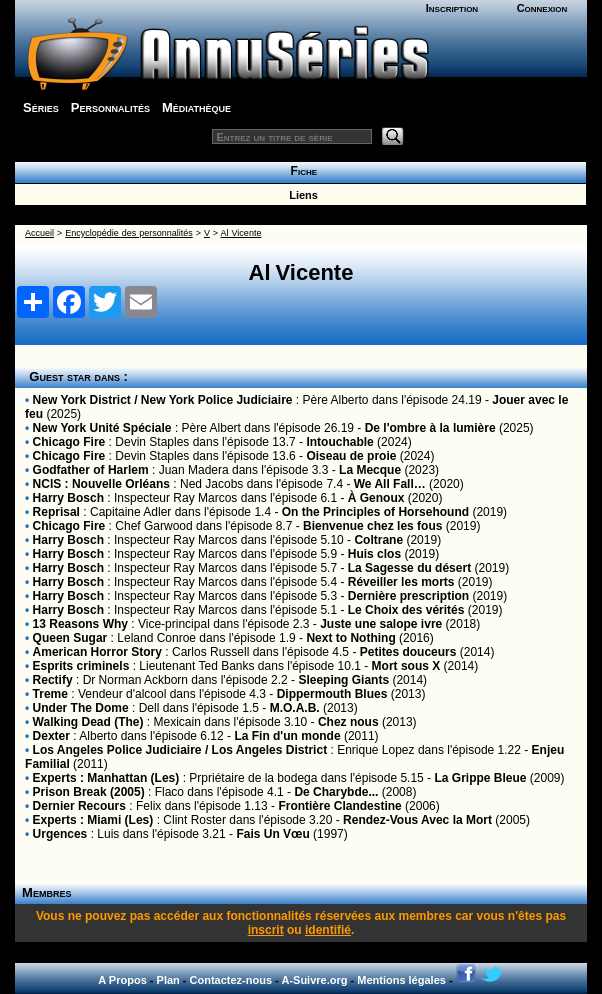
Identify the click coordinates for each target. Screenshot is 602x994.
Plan (168, 980)
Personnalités (110, 107)
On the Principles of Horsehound (375, 512)
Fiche (300, 171)
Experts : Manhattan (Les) (106, 778)
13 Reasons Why (80, 624)
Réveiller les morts (401, 582)
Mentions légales (401, 980)
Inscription (452, 8)
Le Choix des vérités (406, 610)
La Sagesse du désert (409, 568)
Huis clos (374, 554)
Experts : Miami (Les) (93, 820)
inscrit (266, 930)
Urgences (60, 834)
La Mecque (370, 470)
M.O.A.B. (295, 708)
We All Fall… (390, 484)
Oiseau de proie (351, 456)
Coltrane (378, 540)
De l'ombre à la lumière (430, 428)
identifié (328, 930)
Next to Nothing (350, 638)
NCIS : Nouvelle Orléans (101, 484)
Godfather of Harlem (91, 470)
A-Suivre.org (314, 980)
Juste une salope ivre (381, 624)
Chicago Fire (69, 442)
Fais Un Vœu (272, 834)
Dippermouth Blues (332, 694)
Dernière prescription (408, 596)
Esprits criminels (81, 666)
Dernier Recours (79, 806)
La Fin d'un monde (287, 736)
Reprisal (56, 512)
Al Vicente (241, 233)
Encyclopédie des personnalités (128, 233)
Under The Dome (81, 708)
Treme (50, 694)
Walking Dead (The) (88, 722)
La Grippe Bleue (480, 778)
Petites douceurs (408, 652)
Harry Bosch (68, 498)
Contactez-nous (231, 980)
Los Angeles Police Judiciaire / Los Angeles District (180, 750)
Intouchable (339, 442)
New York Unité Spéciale (102, 428)
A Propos (122, 980)
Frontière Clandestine (339, 806)
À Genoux (376, 498)
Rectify (53, 680)
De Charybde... (336, 792)
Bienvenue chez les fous (372, 526)
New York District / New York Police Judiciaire (163, 400)
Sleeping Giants (343, 680)
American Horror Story (97, 652)
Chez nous (348, 722)
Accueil (39, 233)
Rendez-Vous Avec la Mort (417, 820)
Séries (41, 107)
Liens (300, 195)
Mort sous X (406, 666)
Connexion (542, 8)
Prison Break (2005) (89, 792)
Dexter (51, 736)
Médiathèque (196, 107)
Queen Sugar (70, 638)
